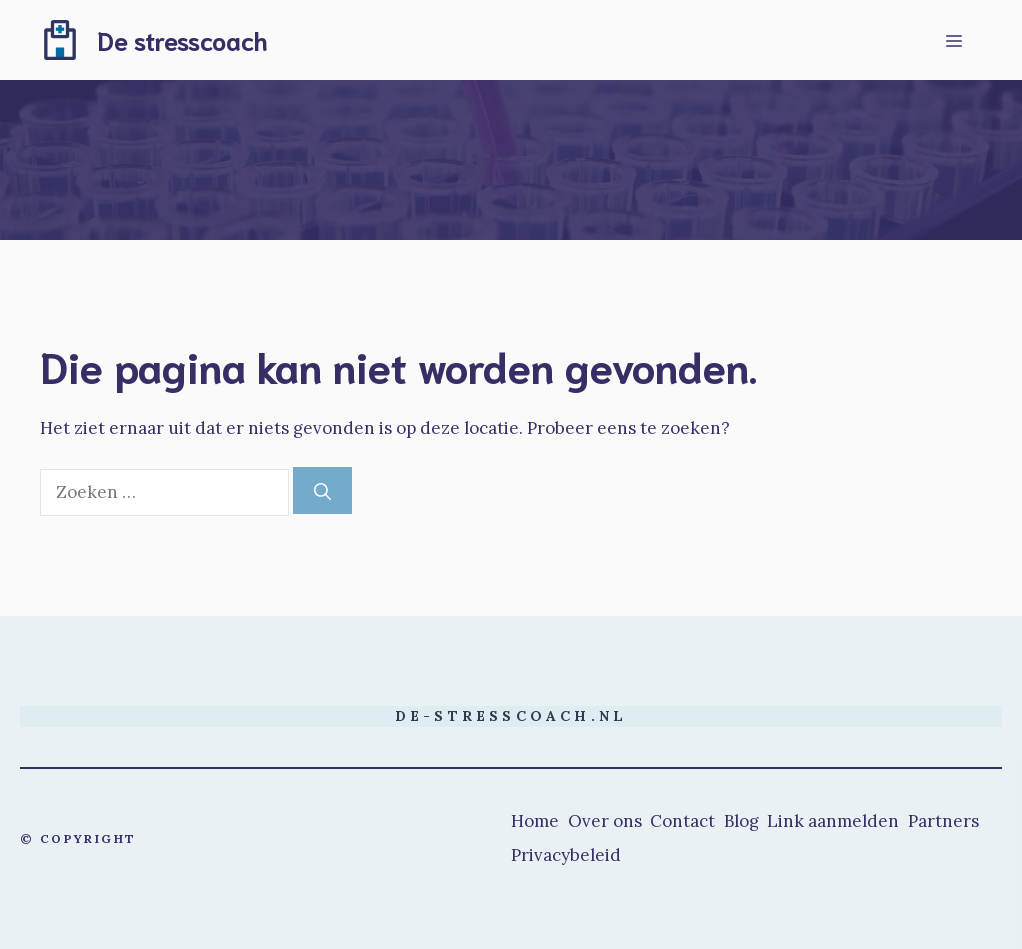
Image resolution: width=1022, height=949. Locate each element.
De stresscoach (182, 39)
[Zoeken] (322, 491)
